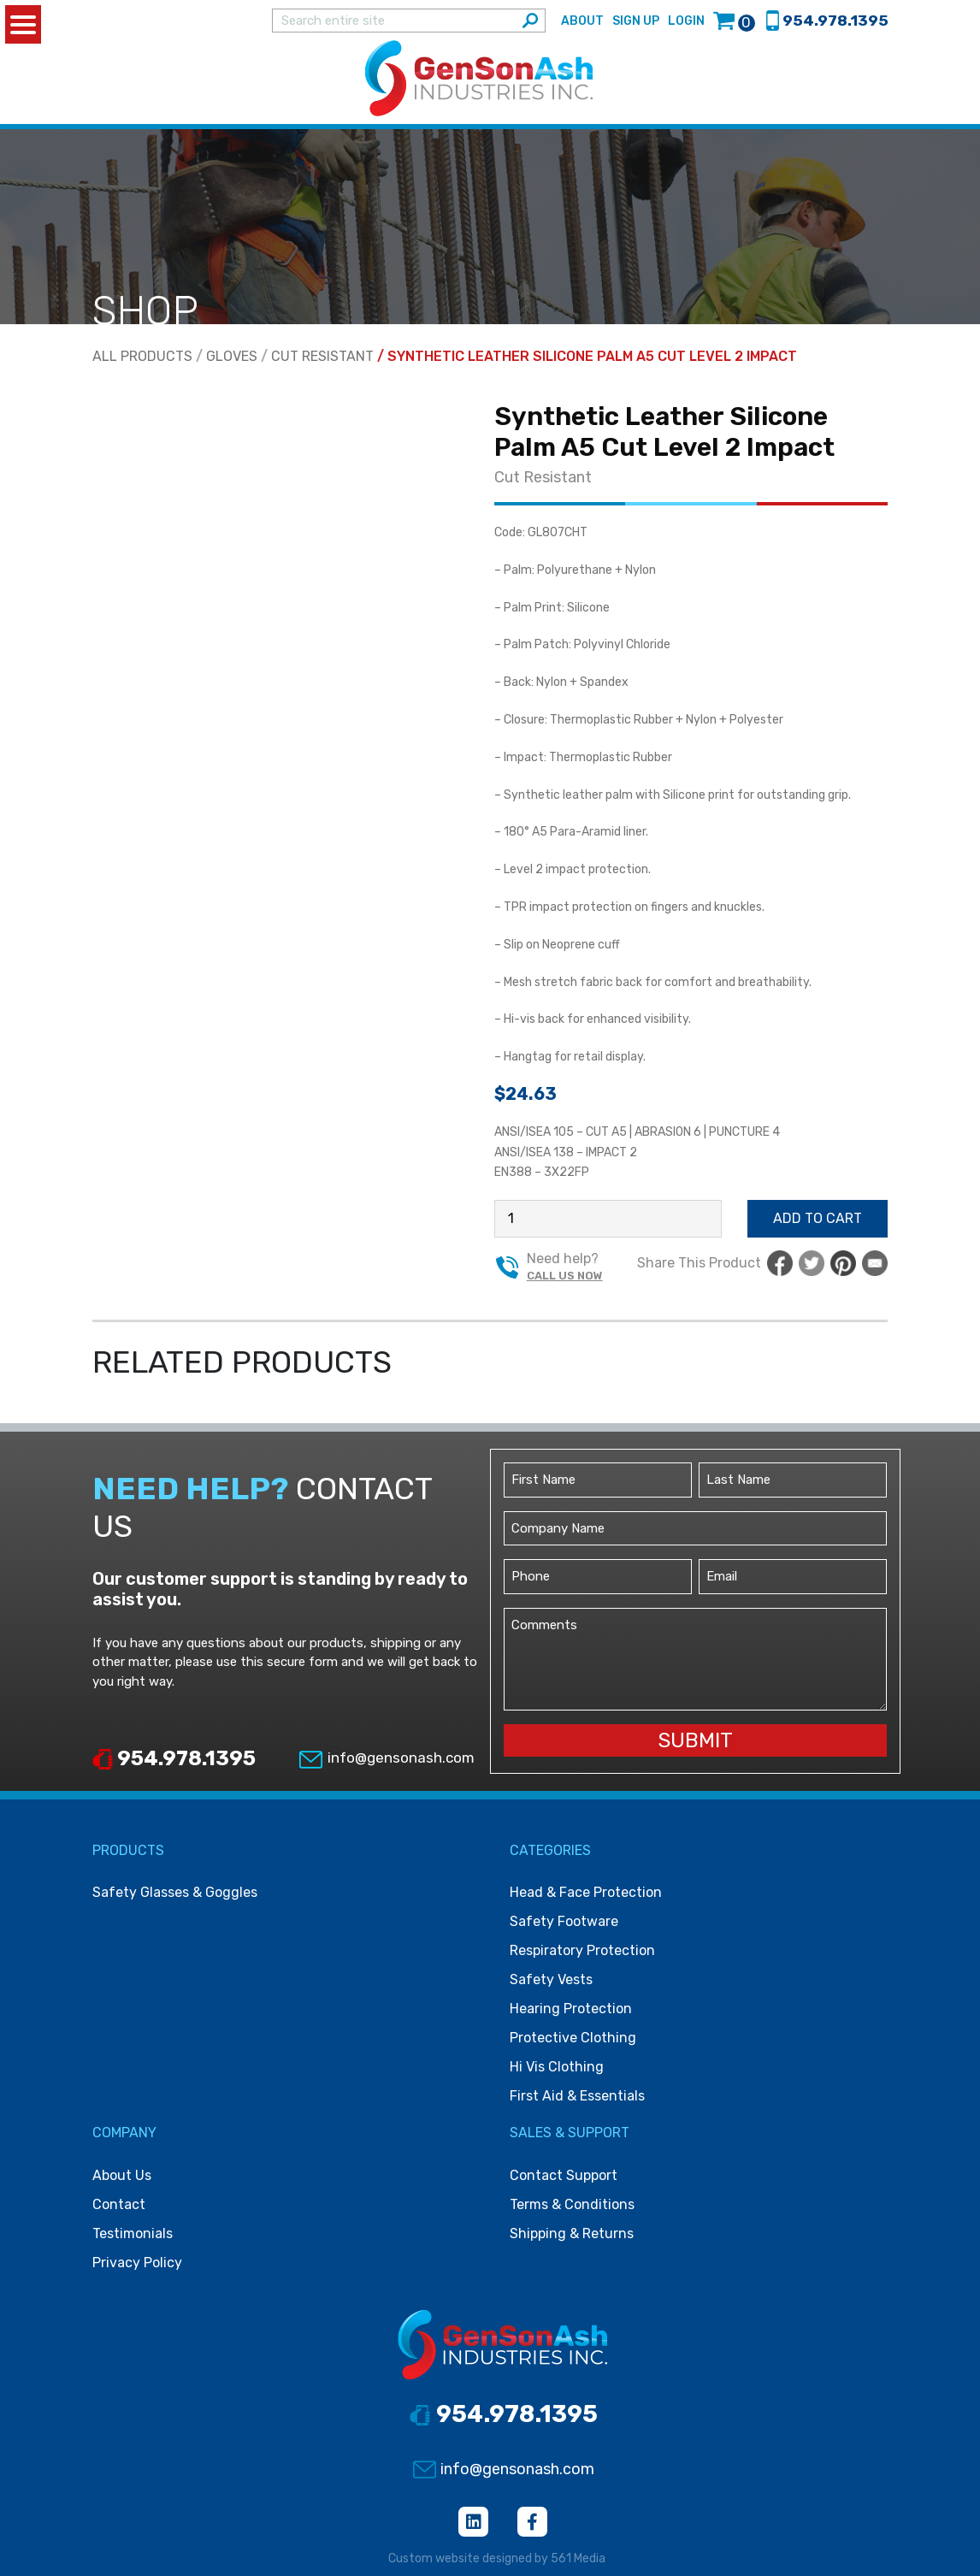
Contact (118, 2204)
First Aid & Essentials (577, 2097)
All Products (142, 357)
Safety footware (564, 1922)
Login (686, 21)
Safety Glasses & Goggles (174, 1893)
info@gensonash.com (386, 1758)
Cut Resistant (322, 357)
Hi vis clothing (557, 2067)
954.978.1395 (174, 1759)
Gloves (231, 357)
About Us (121, 2175)
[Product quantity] (608, 1219)
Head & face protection (586, 1893)
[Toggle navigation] (890, 78)
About (582, 21)
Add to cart (817, 1219)
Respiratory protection (582, 1951)
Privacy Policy (137, 2262)
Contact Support (563, 2175)
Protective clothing (573, 2038)
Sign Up (635, 21)
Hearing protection (571, 2009)
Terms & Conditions (572, 2204)
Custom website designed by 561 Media (496, 2558)
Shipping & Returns (572, 2233)
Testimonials (132, 2233)
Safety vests (551, 1980)
